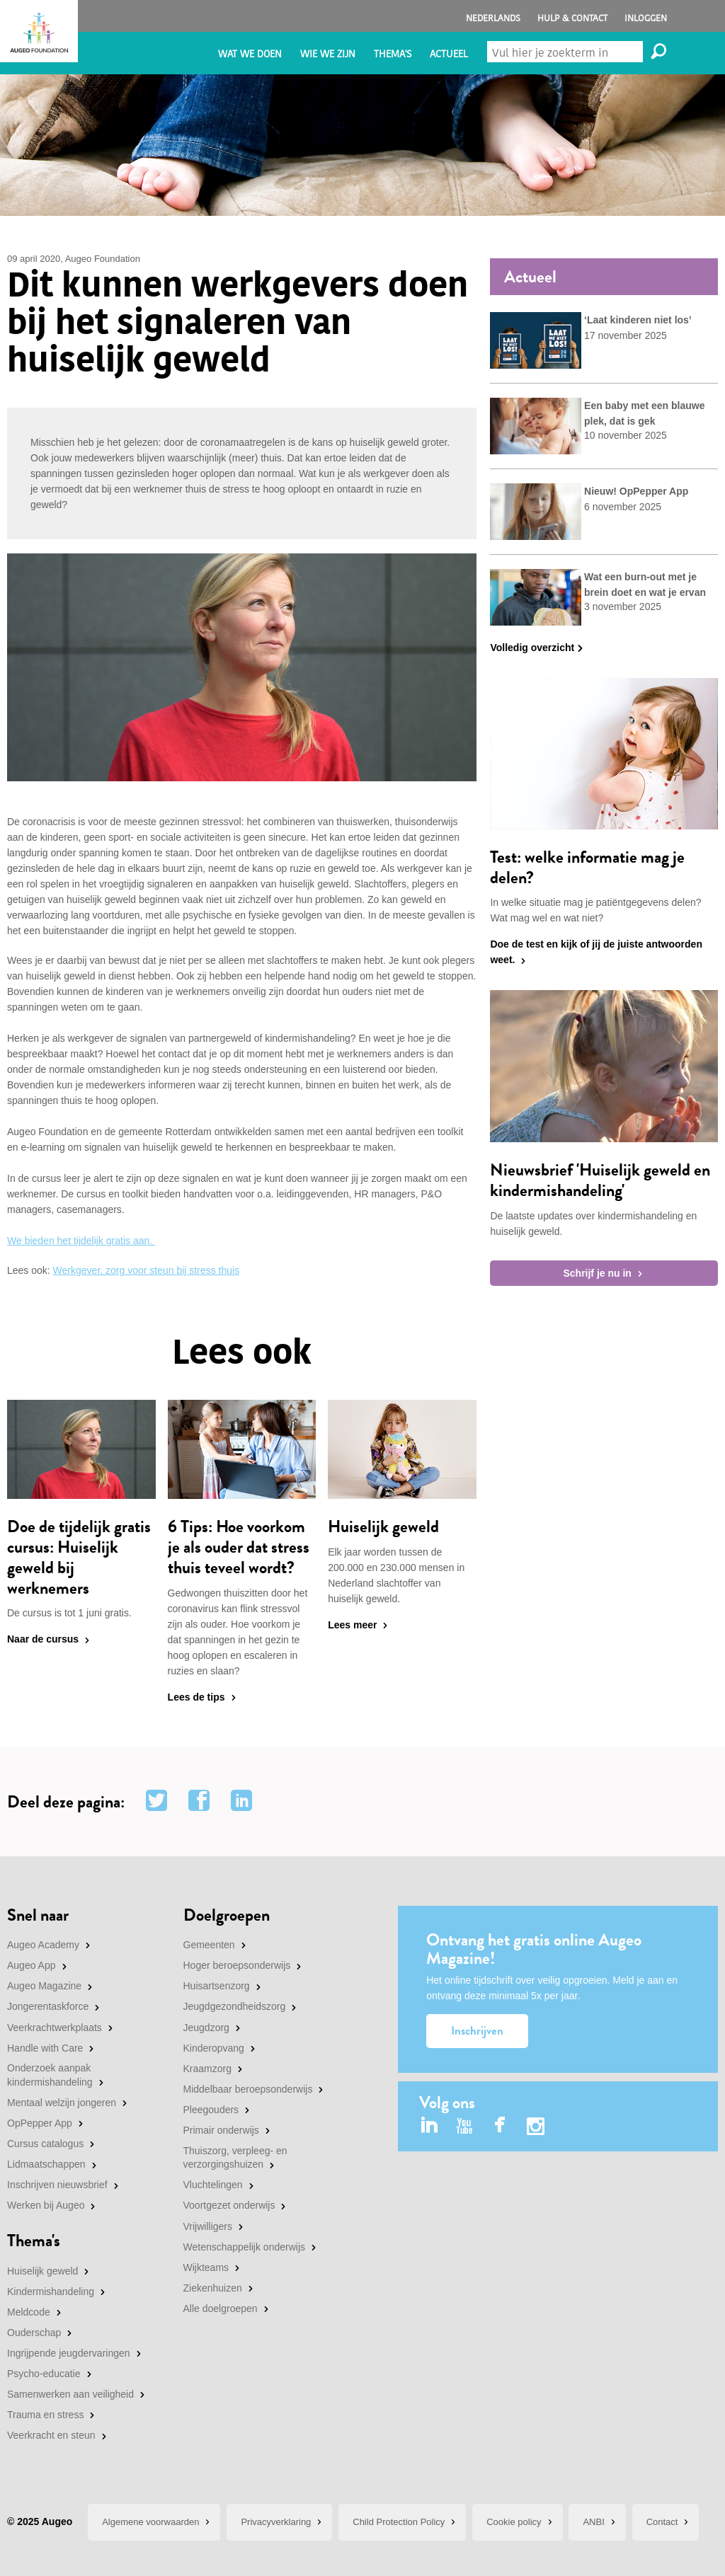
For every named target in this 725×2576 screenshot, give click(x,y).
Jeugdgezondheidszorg (234, 2006)
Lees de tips (196, 1697)
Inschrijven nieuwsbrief (57, 2184)
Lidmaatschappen (46, 2164)
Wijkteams (206, 2267)
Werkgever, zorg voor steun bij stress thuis (146, 1270)
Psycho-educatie (44, 2373)
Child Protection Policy (399, 2522)
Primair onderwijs (221, 2130)
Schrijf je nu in (597, 1273)
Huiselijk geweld (42, 2271)
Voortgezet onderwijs (229, 2205)
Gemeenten (209, 1944)
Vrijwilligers (208, 2226)
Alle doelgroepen (220, 2308)
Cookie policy (513, 2522)
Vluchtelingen (213, 2184)
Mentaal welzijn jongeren (61, 2102)
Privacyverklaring (276, 2522)
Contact (662, 2522)
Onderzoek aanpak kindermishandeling (50, 2075)
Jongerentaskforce (48, 2006)
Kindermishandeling (50, 2291)
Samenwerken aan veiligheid (70, 2394)
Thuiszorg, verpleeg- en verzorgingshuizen (235, 2157)
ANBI (593, 2522)
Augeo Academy (43, 1944)
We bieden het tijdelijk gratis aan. (81, 1240)
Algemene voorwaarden (150, 2522)
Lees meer (352, 1625)
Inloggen (645, 18)
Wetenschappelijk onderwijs (244, 2247)
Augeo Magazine (44, 1985)
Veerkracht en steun (51, 2435)
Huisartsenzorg (216, 1985)
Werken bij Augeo (45, 2205)
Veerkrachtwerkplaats (54, 2027)
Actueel (449, 54)
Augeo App (31, 1965)
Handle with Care (45, 2048)
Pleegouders (211, 2109)
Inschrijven (477, 2031)
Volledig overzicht (532, 647)
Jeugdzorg (206, 2027)
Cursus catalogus (45, 2143)
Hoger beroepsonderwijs (237, 1965)
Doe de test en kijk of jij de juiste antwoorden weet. (596, 951)
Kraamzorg (207, 2068)
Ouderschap (34, 2332)
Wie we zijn (327, 54)
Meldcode (28, 2312)
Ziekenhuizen (212, 2288)
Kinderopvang (213, 2048)
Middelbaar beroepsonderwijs (248, 2089)
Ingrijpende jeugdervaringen (68, 2353)
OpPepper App (39, 2123)
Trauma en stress (45, 2414)
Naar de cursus (43, 1639)
